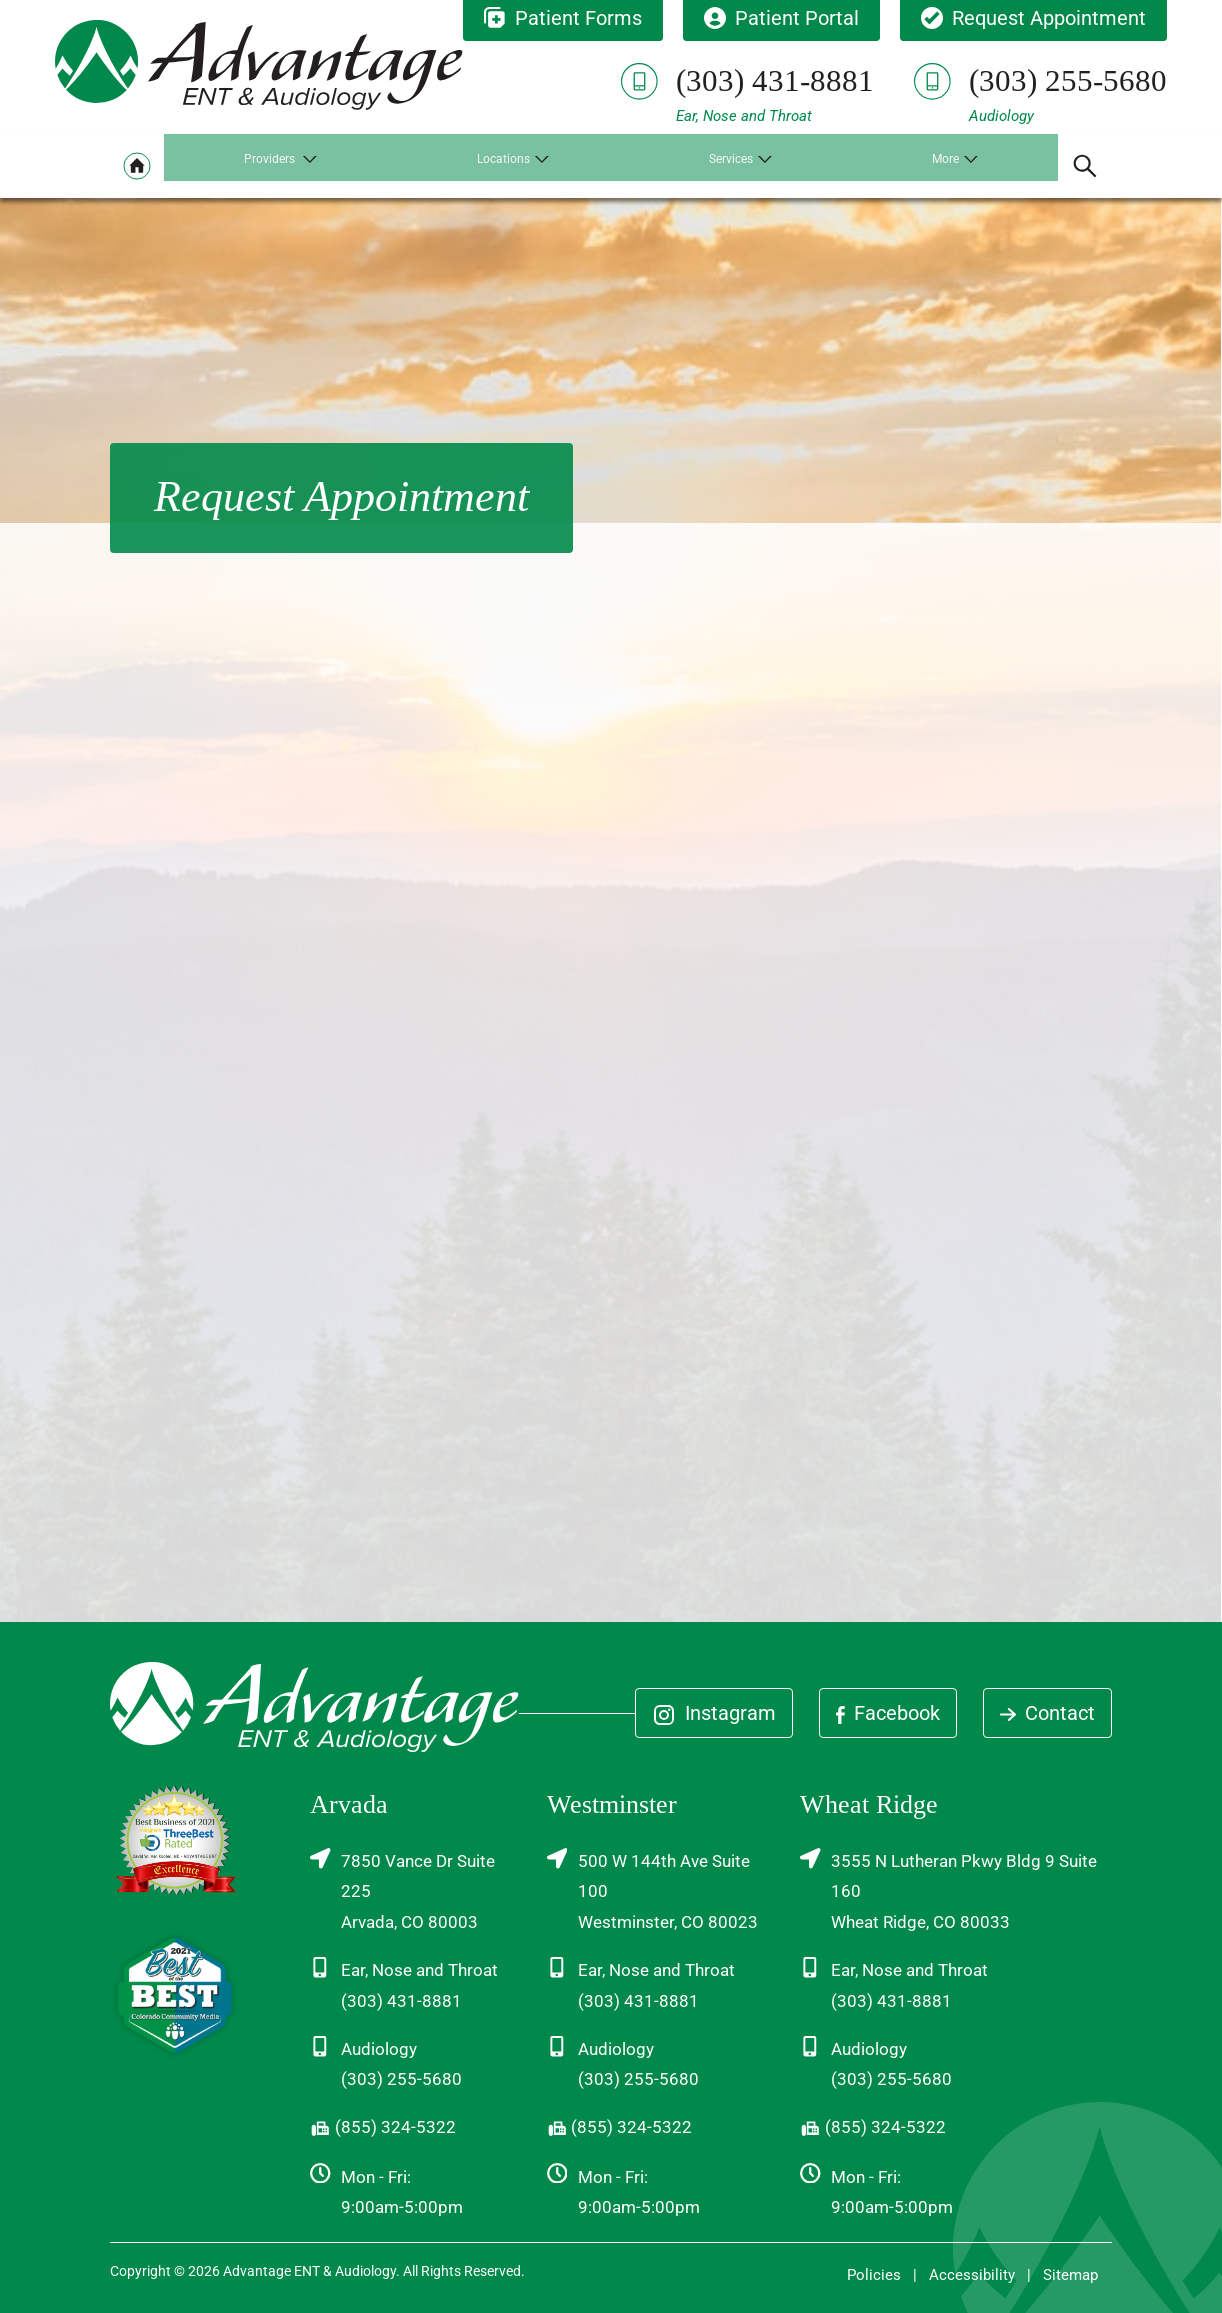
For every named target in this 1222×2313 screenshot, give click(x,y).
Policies (874, 2275)
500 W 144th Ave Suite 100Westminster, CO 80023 (652, 1890)
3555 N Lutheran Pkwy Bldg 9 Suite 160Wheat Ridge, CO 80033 (948, 1890)
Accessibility (972, 2275)
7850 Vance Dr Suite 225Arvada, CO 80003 (402, 1890)
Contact (1047, 1713)
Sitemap (1070, 2275)
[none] (283, 166)
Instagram (714, 1714)
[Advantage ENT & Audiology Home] (259, 62)
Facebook (888, 1713)
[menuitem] (137, 166)
